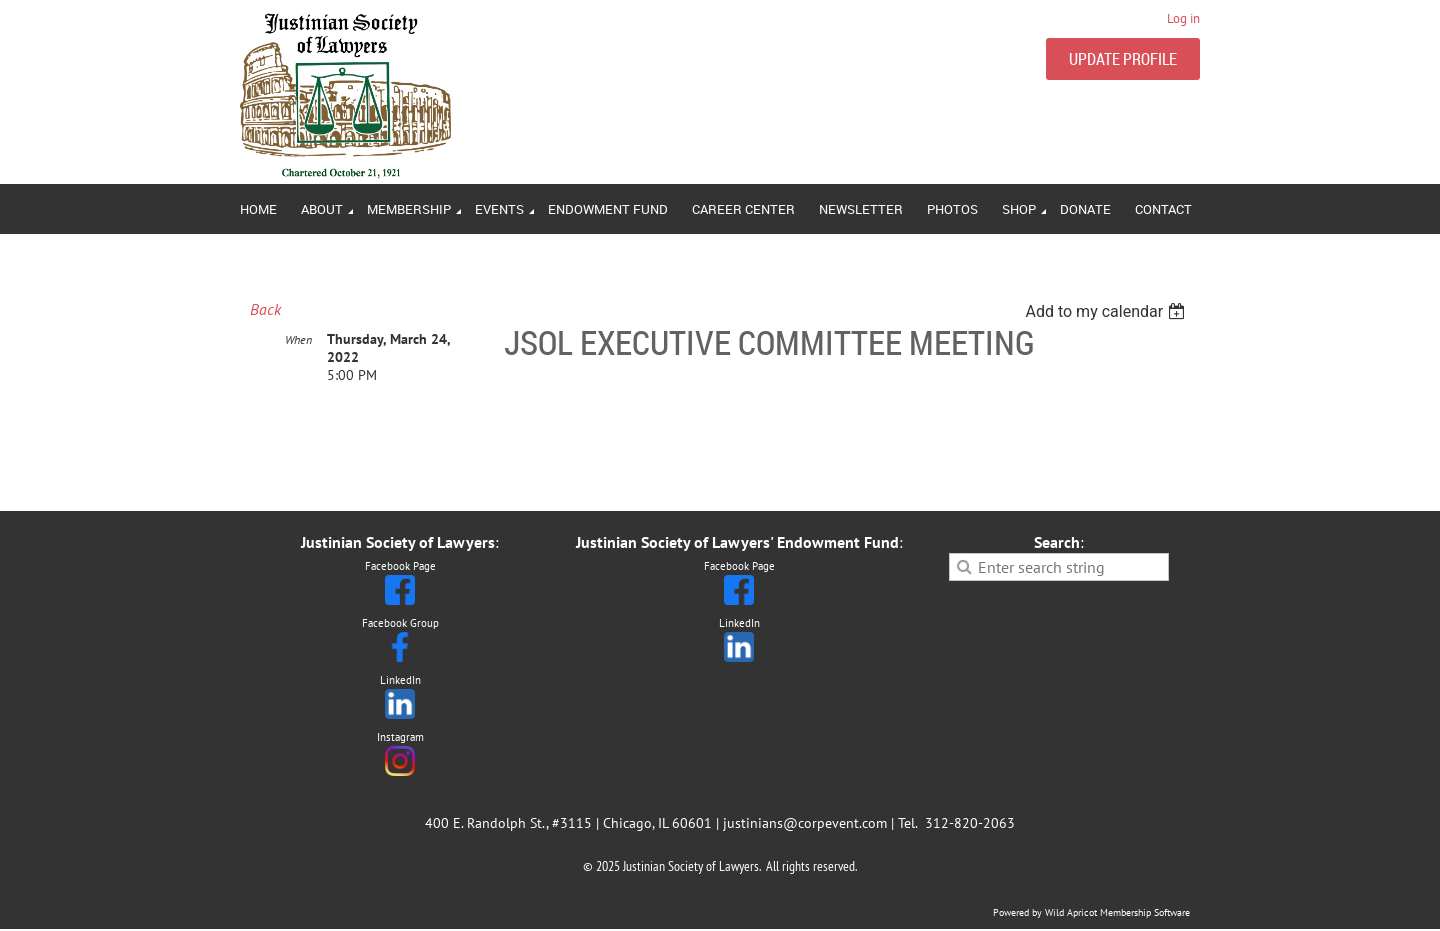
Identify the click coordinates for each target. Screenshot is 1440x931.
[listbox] (1107, 311)
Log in (1183, 18)
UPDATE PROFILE (1123, 59)
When (298, 339)
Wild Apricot (1071, 912)
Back (265, 309)
